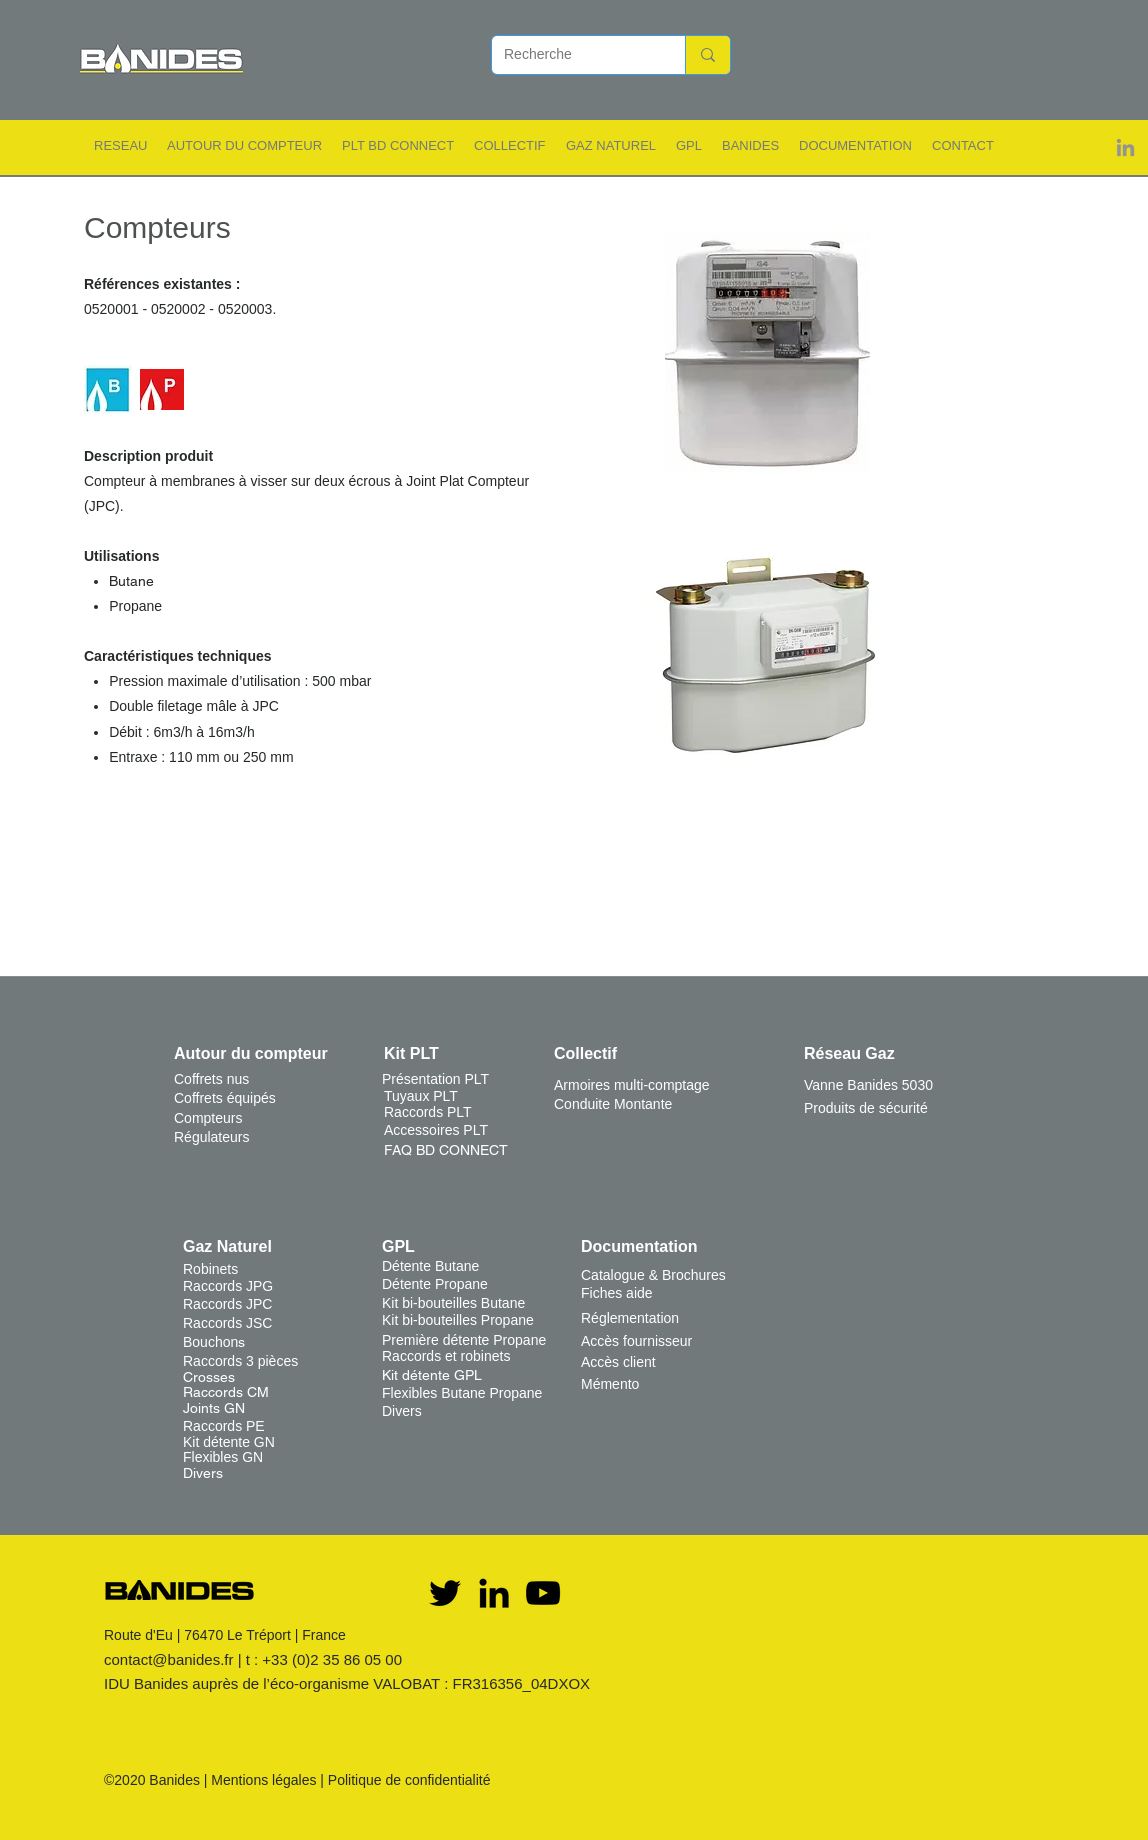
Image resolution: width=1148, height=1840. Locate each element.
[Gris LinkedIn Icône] (1125, 147)
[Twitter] (445, 1593)
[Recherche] (573, 55)
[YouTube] (543, 1593)
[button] (120, 145)
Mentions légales (263, 1780)
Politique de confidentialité (409, 1780)
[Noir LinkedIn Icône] (494, 1593)
